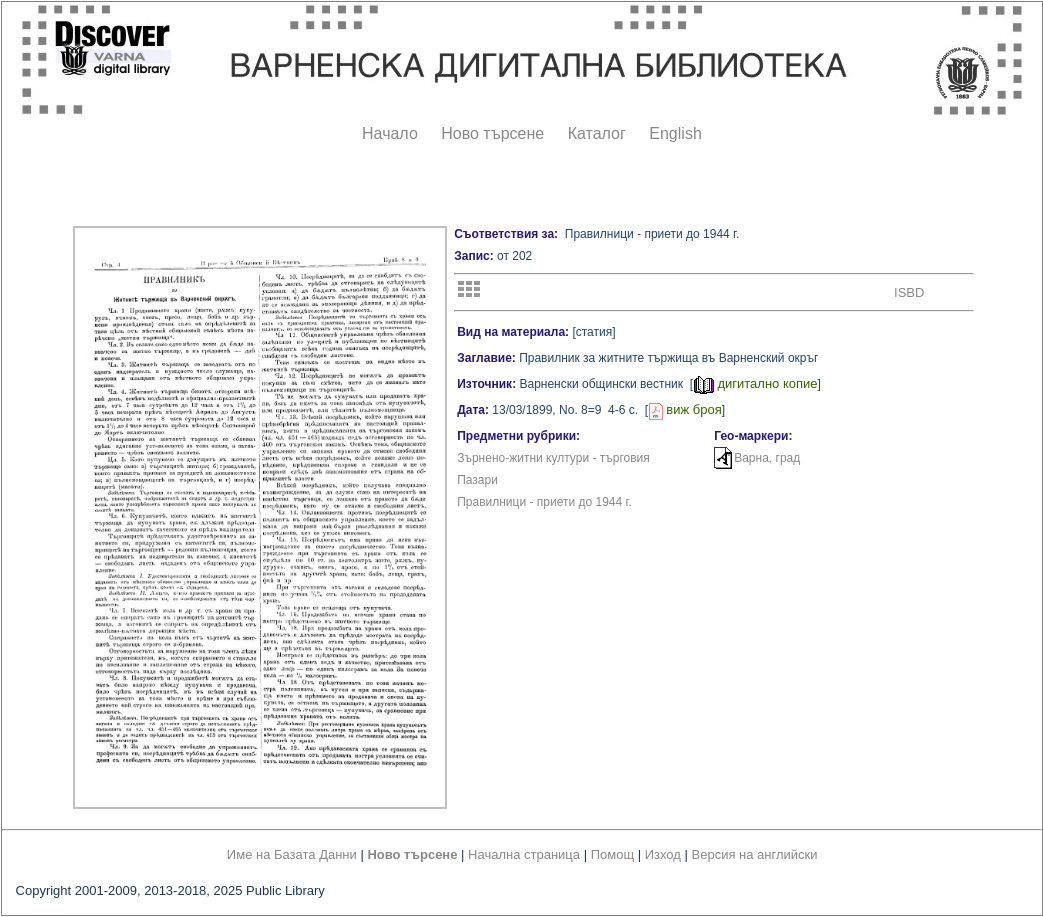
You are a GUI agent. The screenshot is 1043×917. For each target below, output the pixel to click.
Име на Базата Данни (292, 854)
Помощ (612, 854)
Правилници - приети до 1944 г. (544, 502)
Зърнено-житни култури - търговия (553, 458)
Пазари (477, 480)
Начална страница (524, 854)
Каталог (597, 133)
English (675, 133)
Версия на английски (755, 854)
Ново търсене (492, 133)
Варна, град (767, 458)
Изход (663, 854)
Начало (390, 133)
